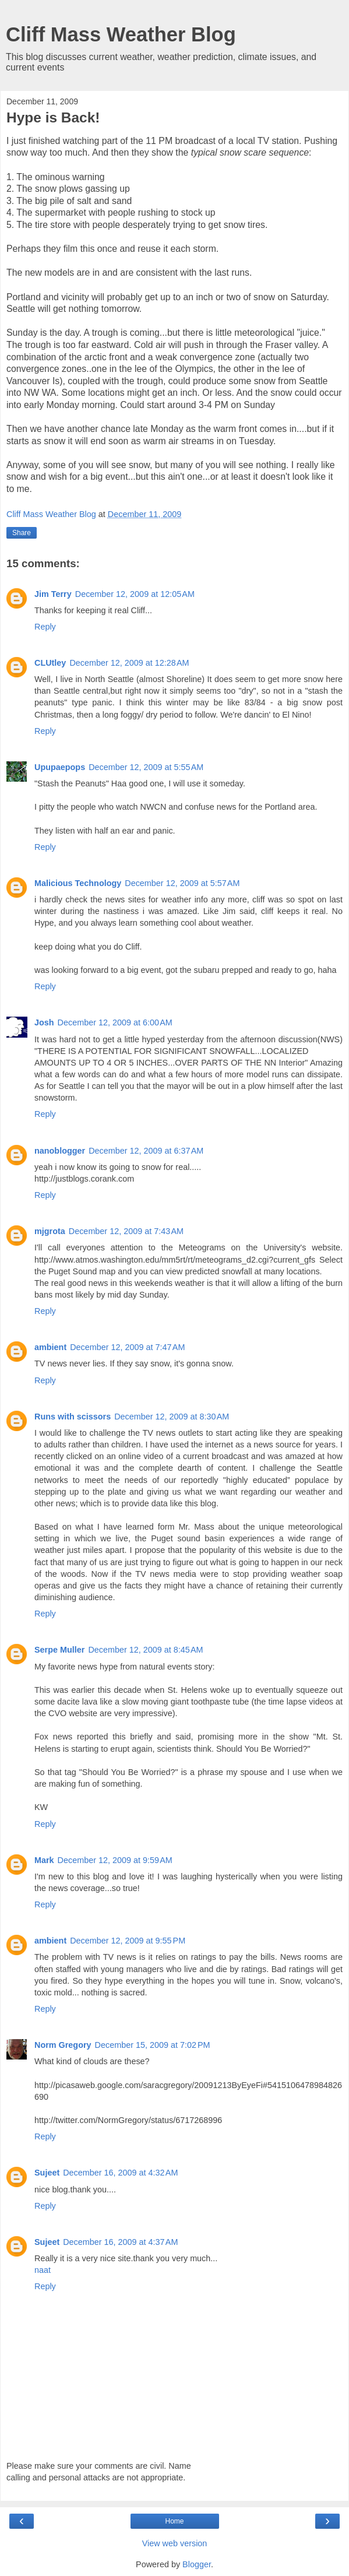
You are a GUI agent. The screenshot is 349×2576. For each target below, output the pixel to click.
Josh (44, 1022)
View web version (174, 2543)
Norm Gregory (62, 2045)
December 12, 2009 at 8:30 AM (171, 1416)
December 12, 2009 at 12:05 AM (135, 594)
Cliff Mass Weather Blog (121, 34)
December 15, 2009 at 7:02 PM (152, 2045)
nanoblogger (59, 1150)
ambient (50, 1347)
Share (21, 533)
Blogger (196, 2564)
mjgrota (49, 1231)
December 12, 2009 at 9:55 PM (127, 1940)
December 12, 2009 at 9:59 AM (115, 1860)
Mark (44, 1860)
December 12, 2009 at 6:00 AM (115, 1022)
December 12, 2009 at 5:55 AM (146, 767)
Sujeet (46, 2172)
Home (174, 2521)
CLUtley (50, 662)
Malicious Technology (77, 883)
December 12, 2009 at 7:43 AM (126, 1231)
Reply (45, 626)
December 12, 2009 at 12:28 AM (129, 662)
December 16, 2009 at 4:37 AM (120, 2242)
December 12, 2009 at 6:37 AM (146, 1150)
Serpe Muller (59, 1649)
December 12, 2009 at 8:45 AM (145, 1649)
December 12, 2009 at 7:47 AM (127, 1347)
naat (42, 2270)
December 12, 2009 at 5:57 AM (182, 883)
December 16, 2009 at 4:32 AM (120, 2172)
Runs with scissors (72, 1416)
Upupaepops (59, 767)
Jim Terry (53, 594)
